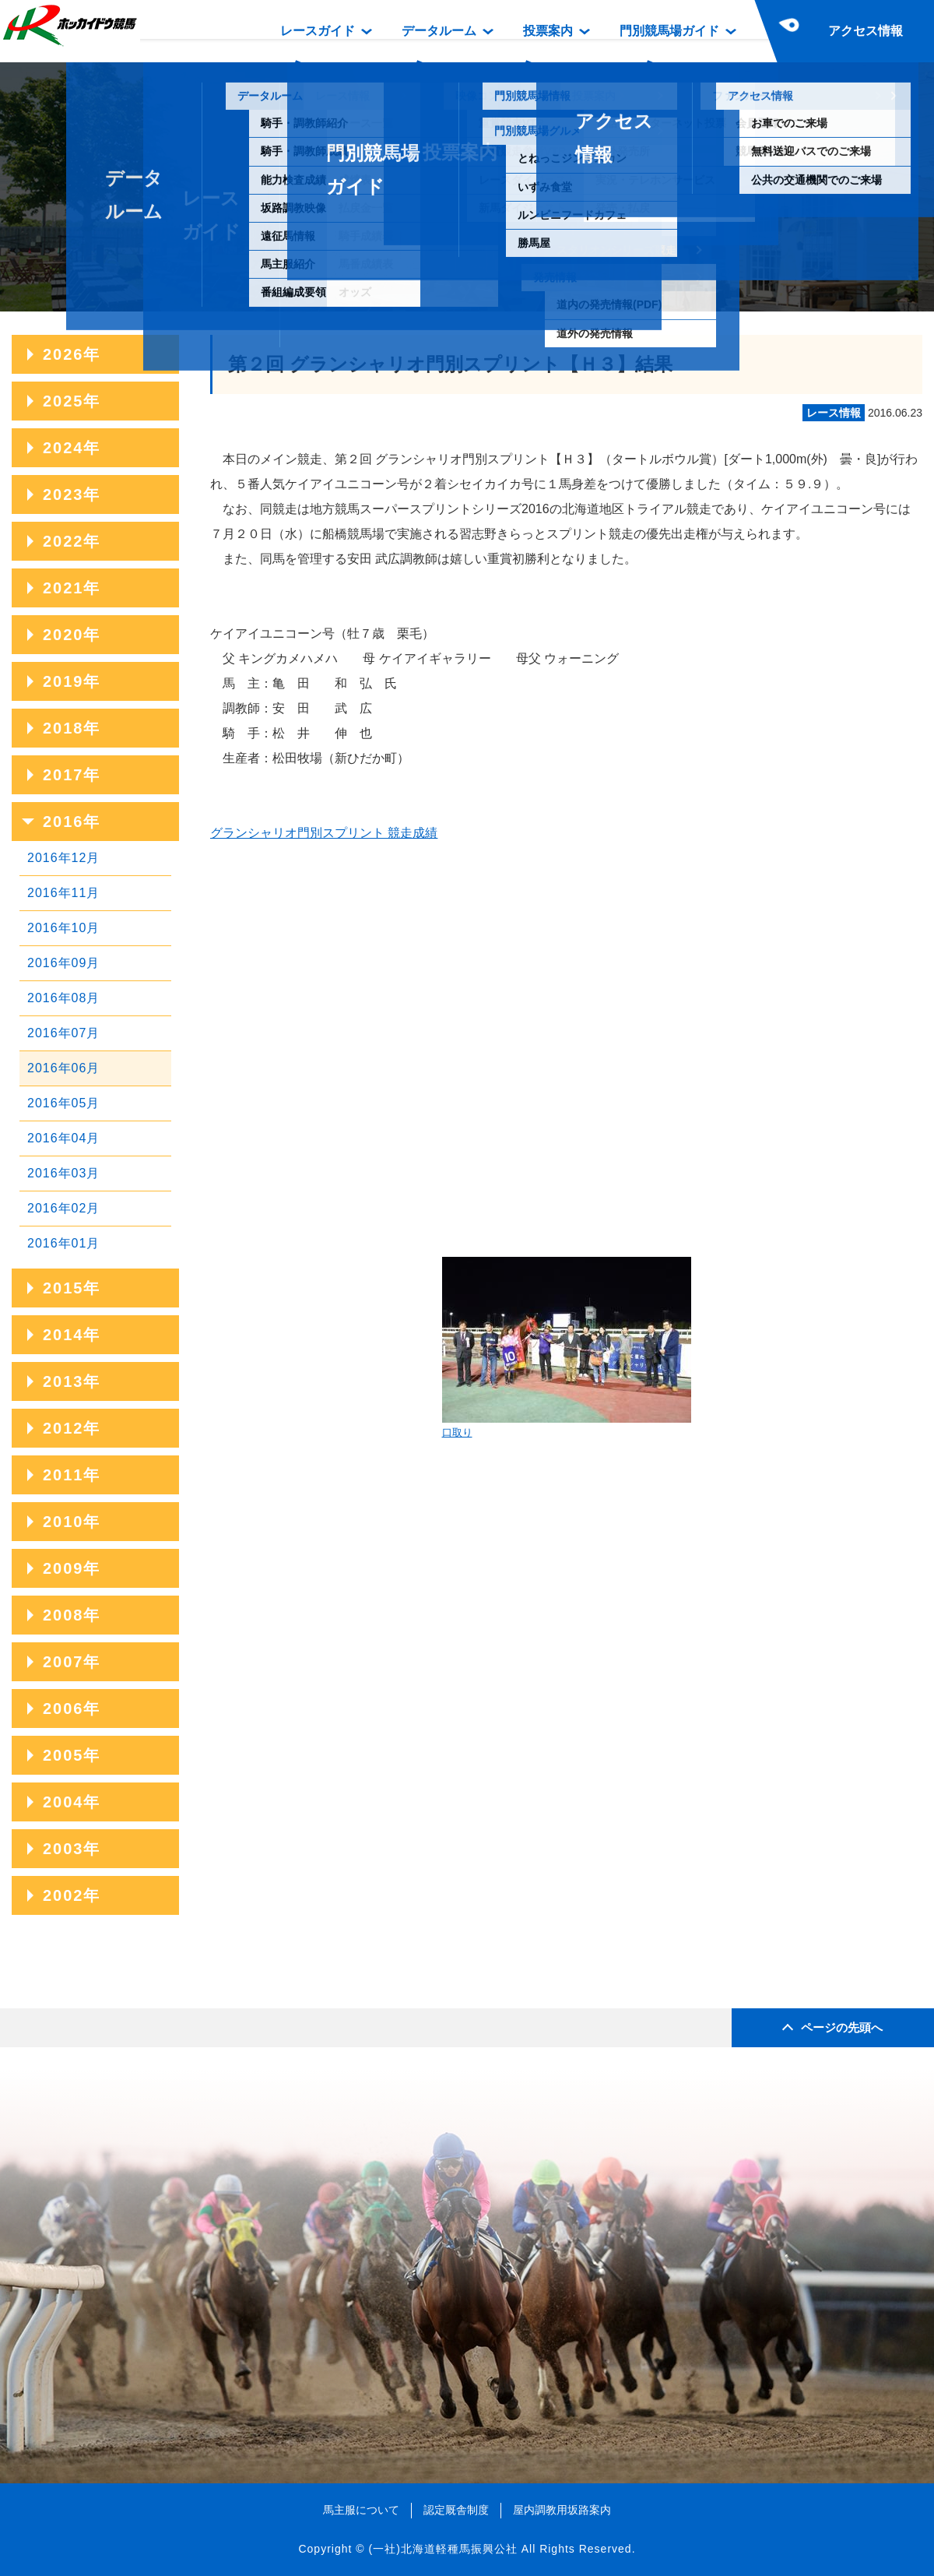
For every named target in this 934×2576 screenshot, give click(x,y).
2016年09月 (63, 963)
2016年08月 (63, 998)
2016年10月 (63, 927)
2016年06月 (63, 1068)
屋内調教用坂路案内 (562, 2510)
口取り (566, 1347)
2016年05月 (63, 1103)
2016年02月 (63, 1208)
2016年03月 (63, 1173)
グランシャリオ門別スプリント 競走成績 (323, 832)
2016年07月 (63, 1033)
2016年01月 (63, 1243)
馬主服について (361, 2510)
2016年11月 (63, 892)
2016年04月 (63, 1138)
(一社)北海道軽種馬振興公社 (442, 2549)
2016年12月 (63, 857)
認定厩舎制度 (456, 2510)
